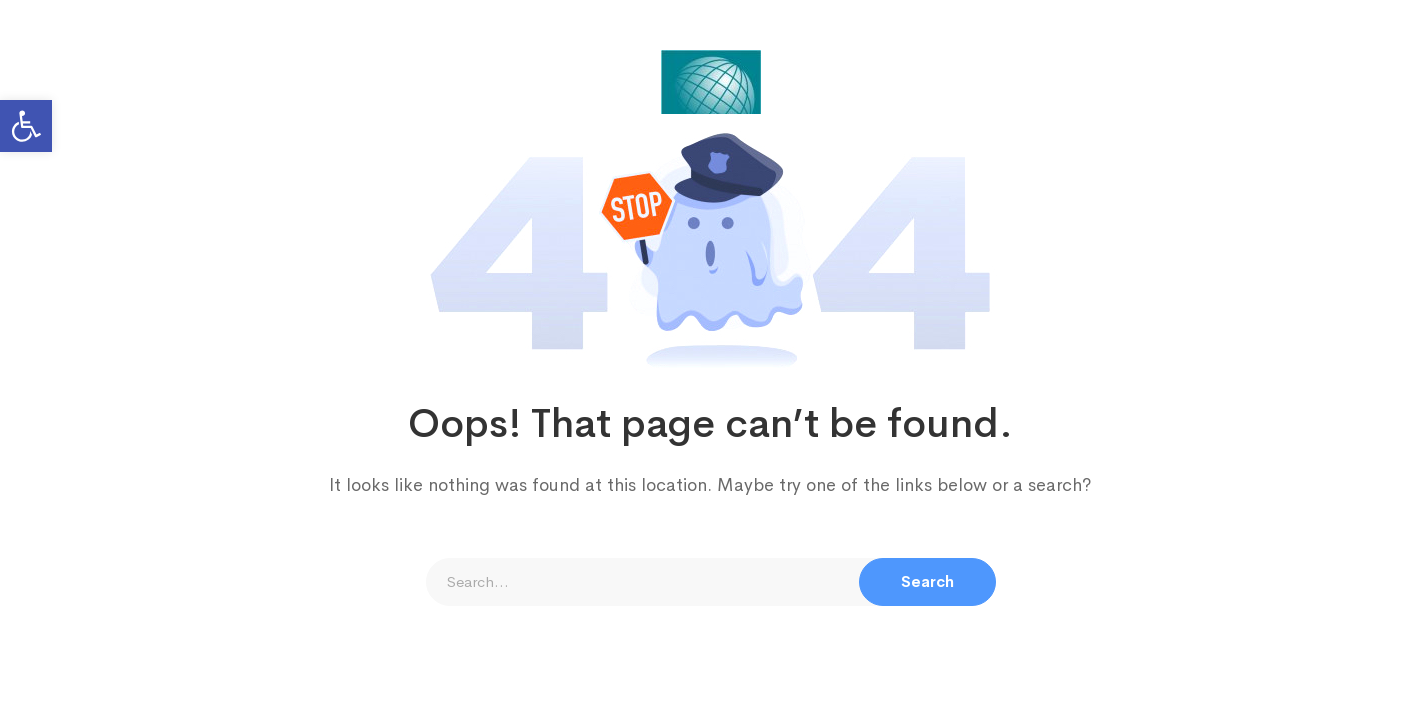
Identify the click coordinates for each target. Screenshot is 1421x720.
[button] (26, 126)
